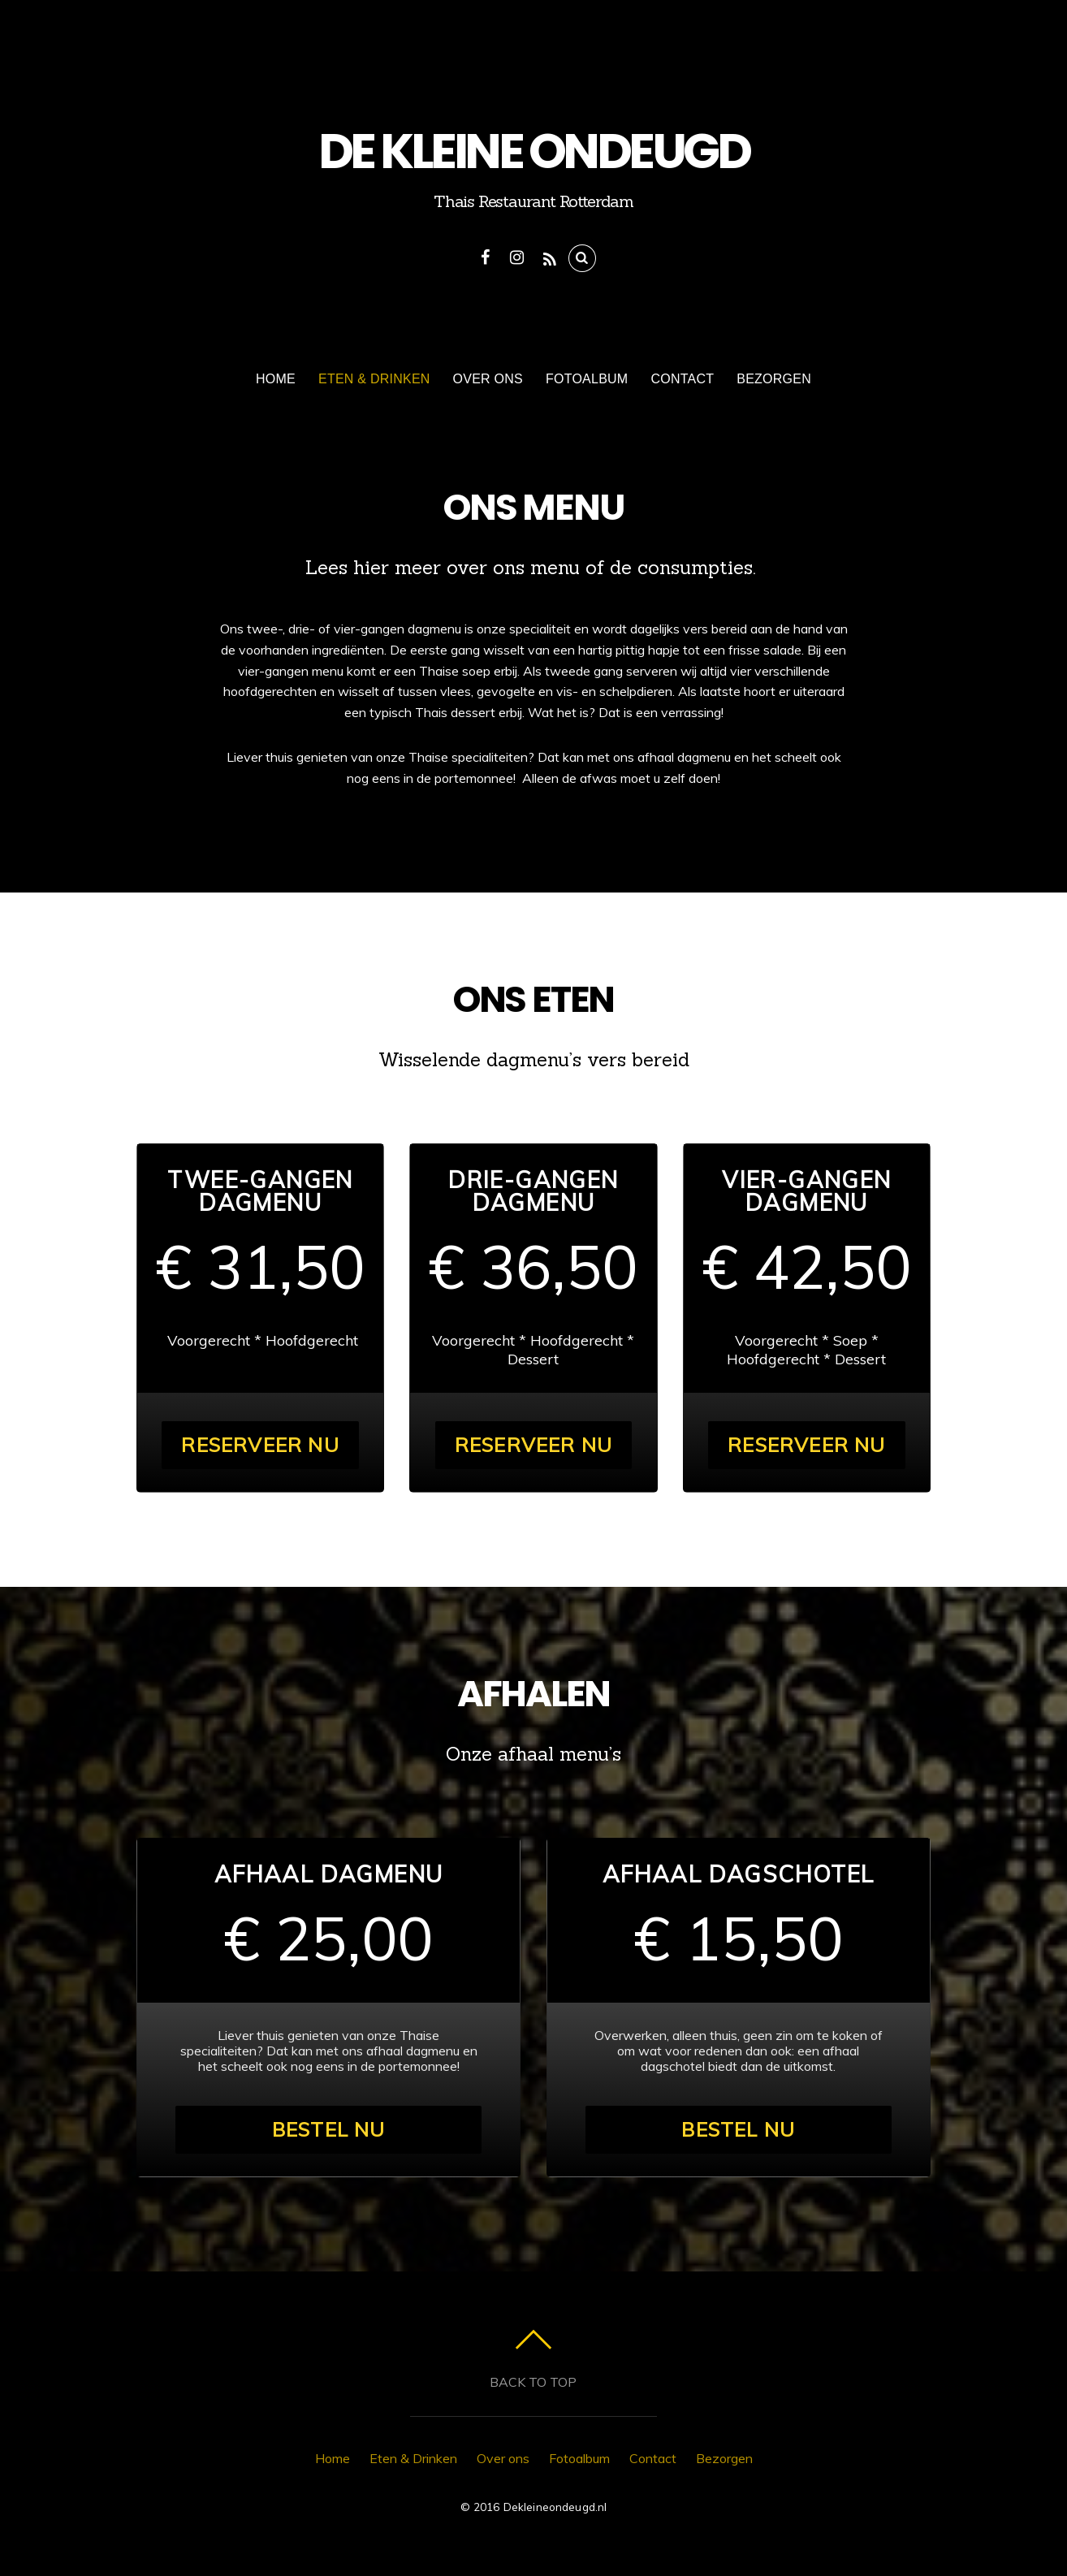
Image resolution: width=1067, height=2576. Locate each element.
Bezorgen (774, 379)
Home (276, 379)
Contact (682, 379)
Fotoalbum (587, 379)
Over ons (488, 379)
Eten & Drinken (374, 379)
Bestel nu (329, 2129)
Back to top (533, 2382)
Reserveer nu (260, 1445)
